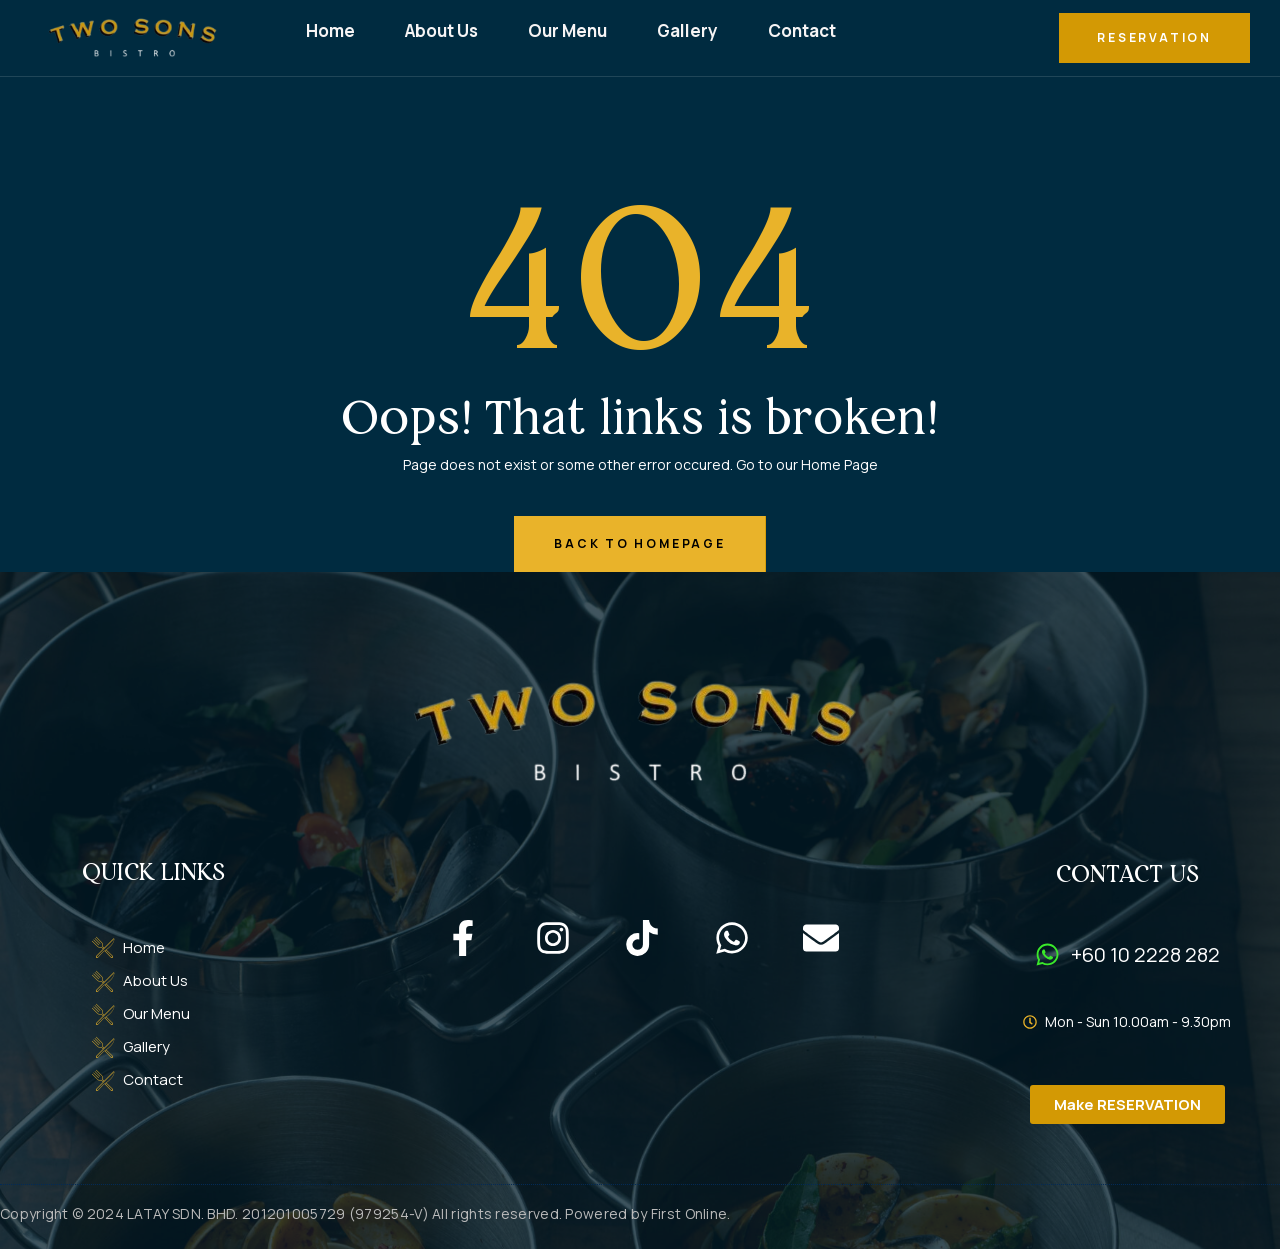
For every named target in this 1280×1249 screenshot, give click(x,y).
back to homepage (639, 543)
